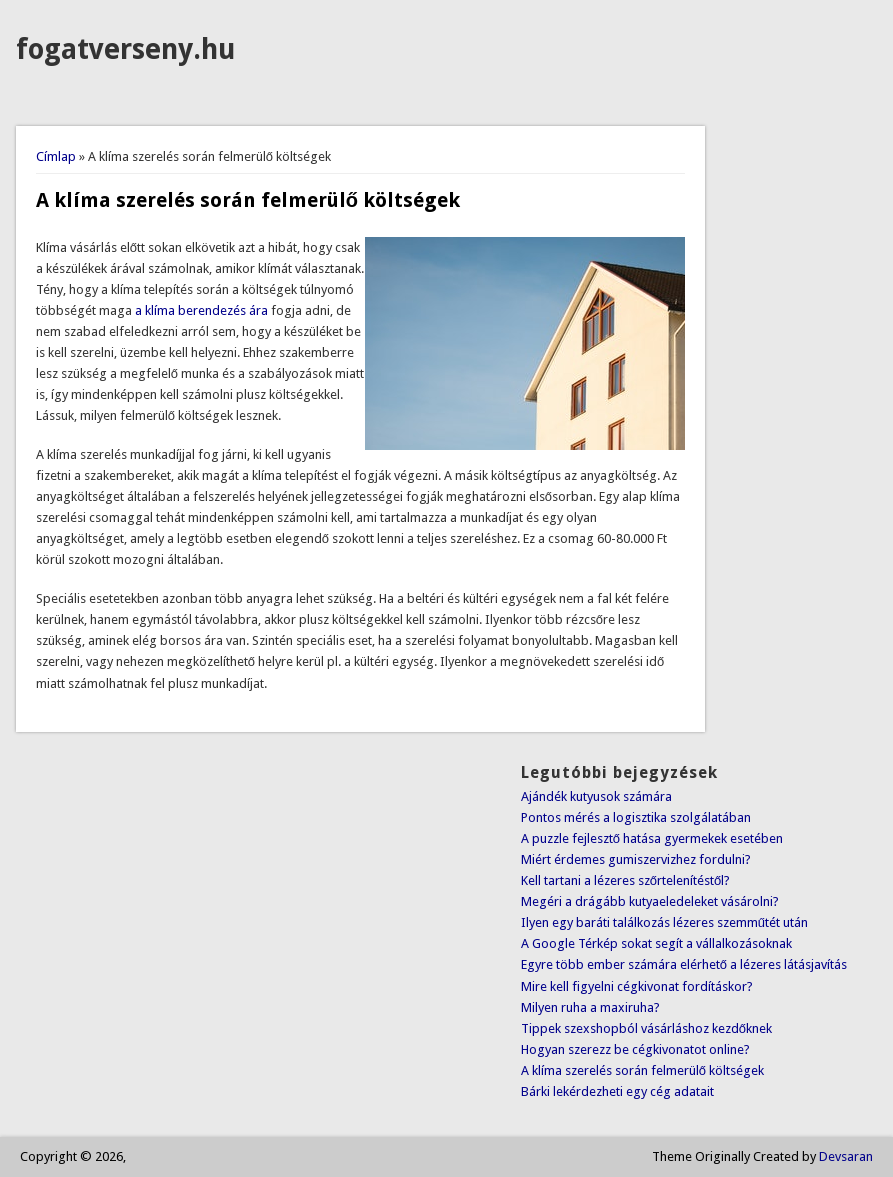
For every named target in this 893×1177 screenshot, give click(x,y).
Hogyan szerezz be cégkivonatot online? (635, 1049)
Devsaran (846, 1156)
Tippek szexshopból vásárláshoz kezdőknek (646, 1028)
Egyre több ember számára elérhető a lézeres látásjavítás (684, 964)
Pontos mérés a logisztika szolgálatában (636, 817)
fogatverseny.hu (125, 49)
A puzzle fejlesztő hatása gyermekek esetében (652, 838)
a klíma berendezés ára (201, 310)
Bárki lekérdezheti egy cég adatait (617, 1091)
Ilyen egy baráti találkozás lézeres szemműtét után (664, 922)
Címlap (56, 156)
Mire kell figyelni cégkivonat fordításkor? (637, 986)
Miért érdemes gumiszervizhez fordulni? (636, 859)
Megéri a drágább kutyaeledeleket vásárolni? (650, 901)
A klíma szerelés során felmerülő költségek (642, 1070)
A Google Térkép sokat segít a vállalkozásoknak (656, 943)
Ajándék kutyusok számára (596, 796)
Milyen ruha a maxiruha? (590, 1007)
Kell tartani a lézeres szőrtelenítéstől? (625, 880)
